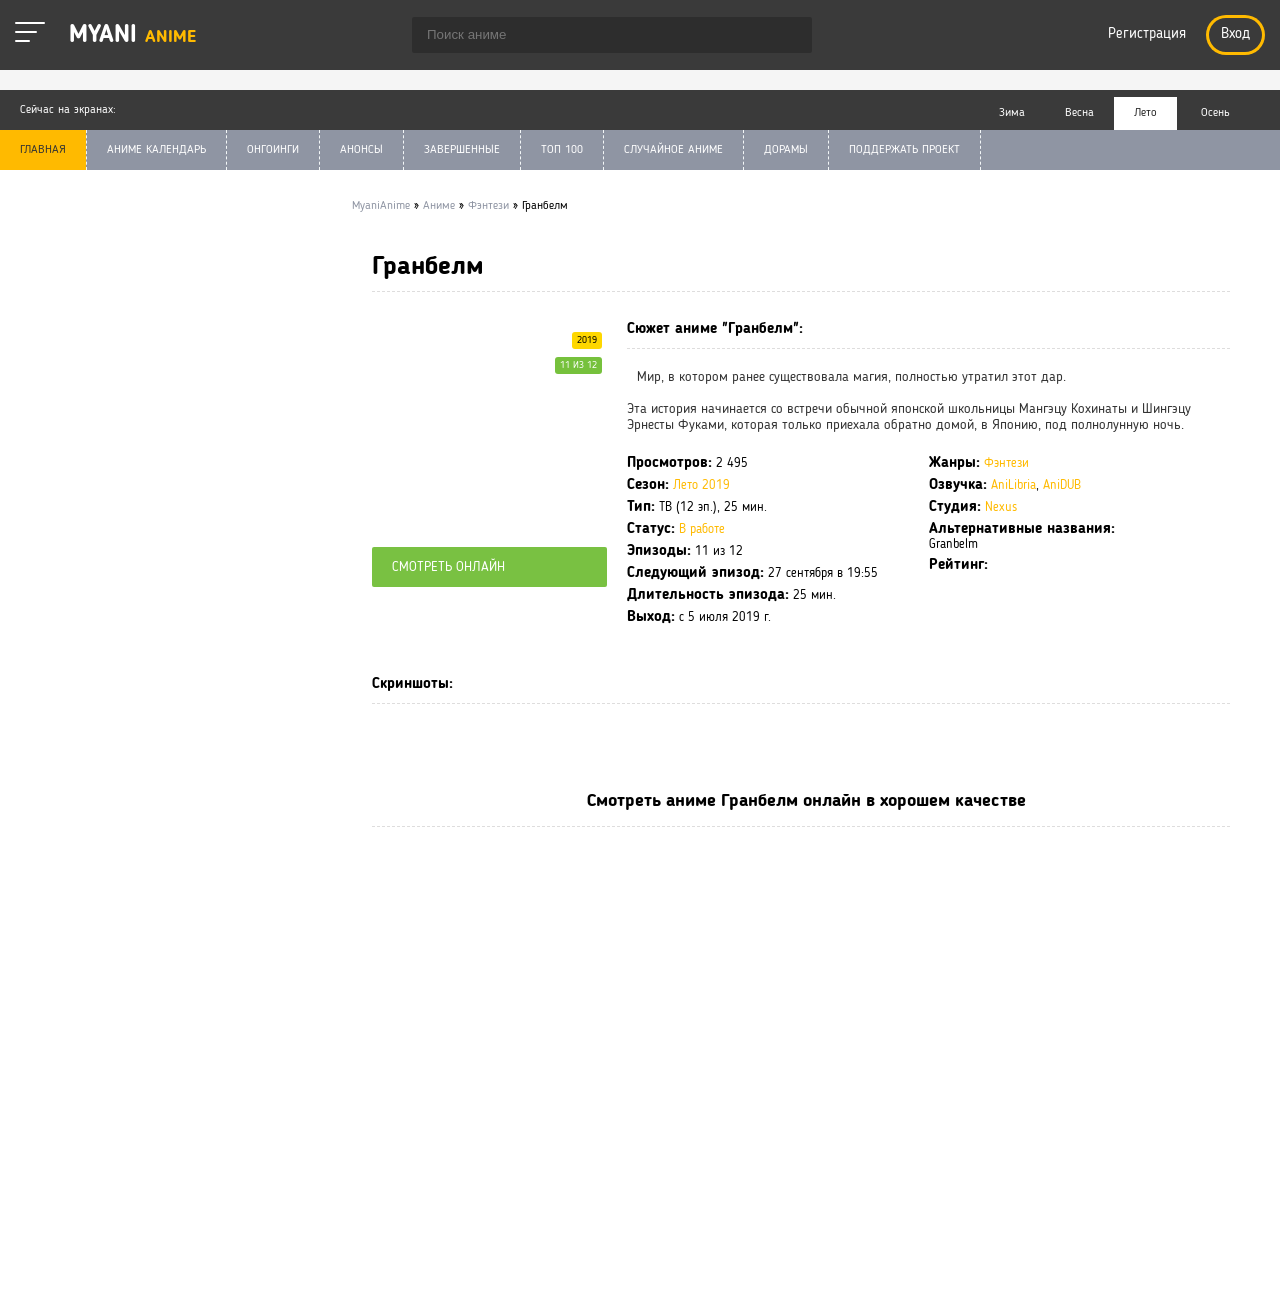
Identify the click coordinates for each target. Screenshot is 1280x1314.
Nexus (1005, 507)
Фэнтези (1010, 463)
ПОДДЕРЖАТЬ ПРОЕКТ (904, 150)
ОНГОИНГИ (273, 150)
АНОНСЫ (361, 150)
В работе (710, 529)
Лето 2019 (709, 485)
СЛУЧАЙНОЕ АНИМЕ (673, 150)
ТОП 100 (562, 150)
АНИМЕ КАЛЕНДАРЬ (156, 150)
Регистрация (1147, 34)
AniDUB (1066, 485)
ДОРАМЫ (786, 150)
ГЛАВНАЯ (43, 150)
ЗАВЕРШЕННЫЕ (462, 150)
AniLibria (1017, 485)
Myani (132, 35)
